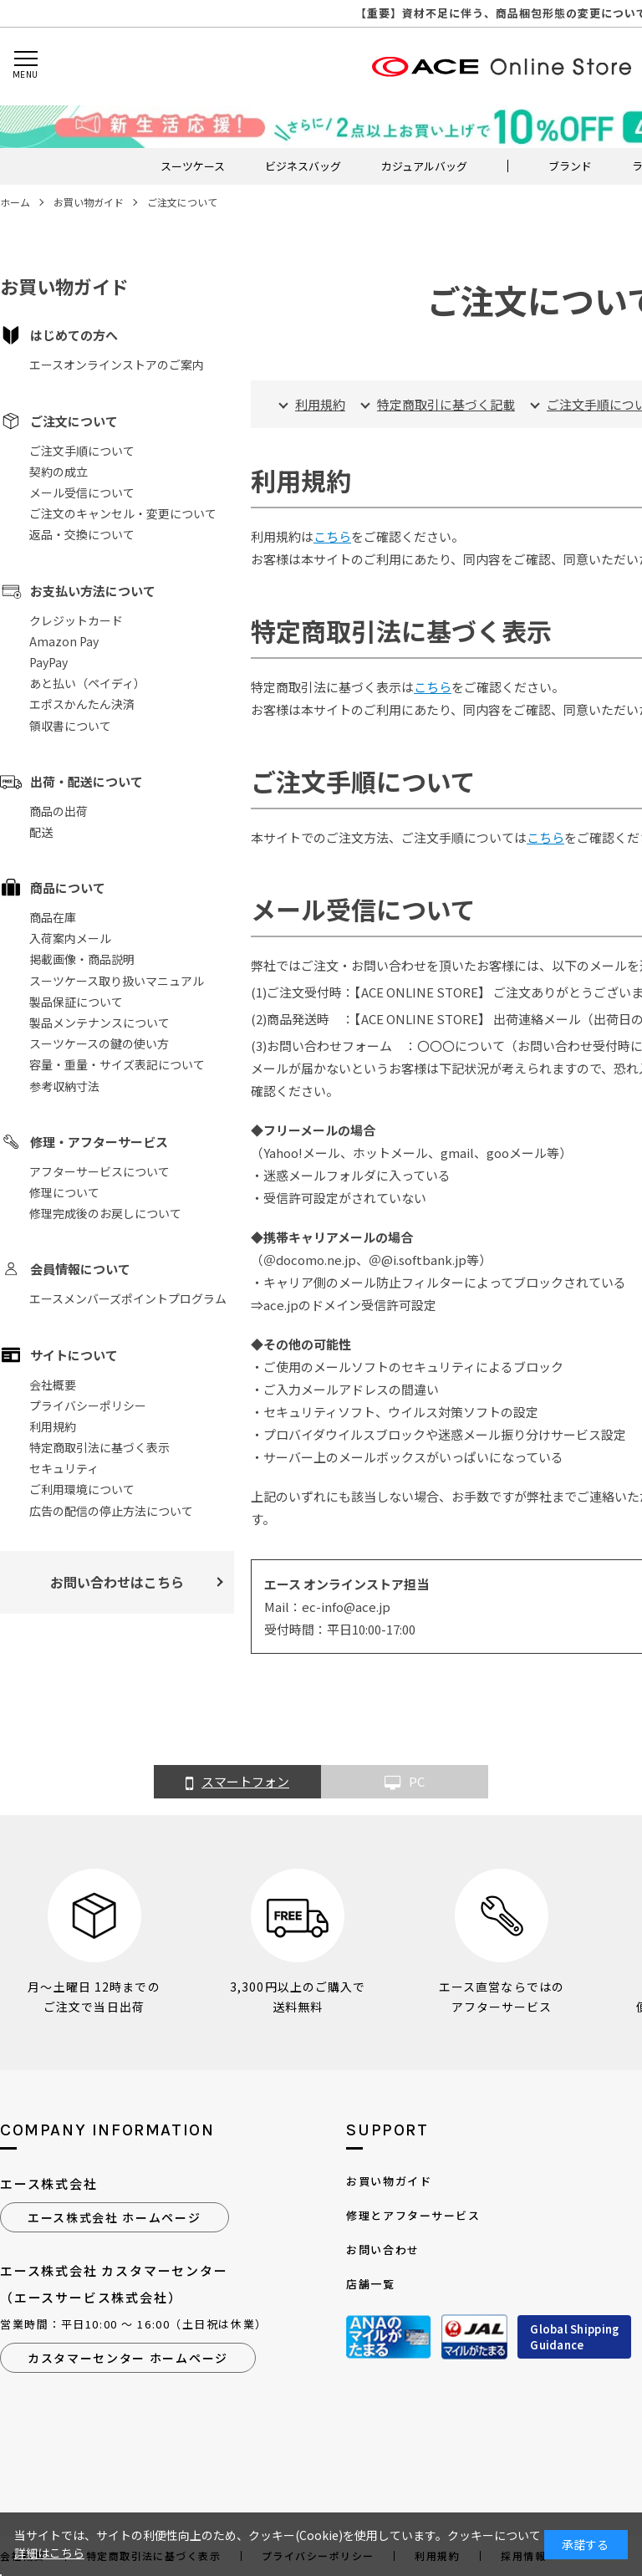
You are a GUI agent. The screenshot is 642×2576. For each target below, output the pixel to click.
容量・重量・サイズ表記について (117, 1064)
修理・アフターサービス (99, 1141)
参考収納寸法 (64, 1086)
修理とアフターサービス (413, 2215)
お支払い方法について (92, 590)
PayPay (48, 662)
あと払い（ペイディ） (87, 683)
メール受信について (82, 492)
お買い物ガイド (388, 2181)
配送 (41, 832)
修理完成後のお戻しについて (105, 1213)
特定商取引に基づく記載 (446, 404)
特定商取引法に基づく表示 (99, 1447)
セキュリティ (64, 1468)
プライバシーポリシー (87, 1405)
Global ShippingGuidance (574, 2337)
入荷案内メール (70, 938)
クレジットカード (76, 620)
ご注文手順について (82, 450)
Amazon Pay (64, 641)
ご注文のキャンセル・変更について (123, 513)
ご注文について (74, 421)
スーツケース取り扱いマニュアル (116, 980)
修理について (64, 1192)
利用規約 (52, 1426)
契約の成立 (58, 471)
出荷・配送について (86, 781)
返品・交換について (82, 534)
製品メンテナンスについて (99, 1022)
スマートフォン (237, 1783)
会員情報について (80, 1269)
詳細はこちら (49, 2552)
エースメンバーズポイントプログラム (128, 1298)
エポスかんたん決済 (82, 704)
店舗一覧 (370, 2284)
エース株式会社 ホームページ (114, 2217)
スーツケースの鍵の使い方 (99, 1043)
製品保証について (76, 1001)
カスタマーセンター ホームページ (128, 2357)
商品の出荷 (58, 811)
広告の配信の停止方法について (111, 1510)
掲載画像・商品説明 (82, 959)
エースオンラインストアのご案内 (116, 364)
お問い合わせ (382, 2249)
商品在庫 (52, 917)
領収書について (70, 725)
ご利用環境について (82, 1489)
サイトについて (74, 1355)
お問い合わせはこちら (117, 1582)
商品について (67, 887)
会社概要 (52, 1384)
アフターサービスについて (99, 1171)
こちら (332, 536)
